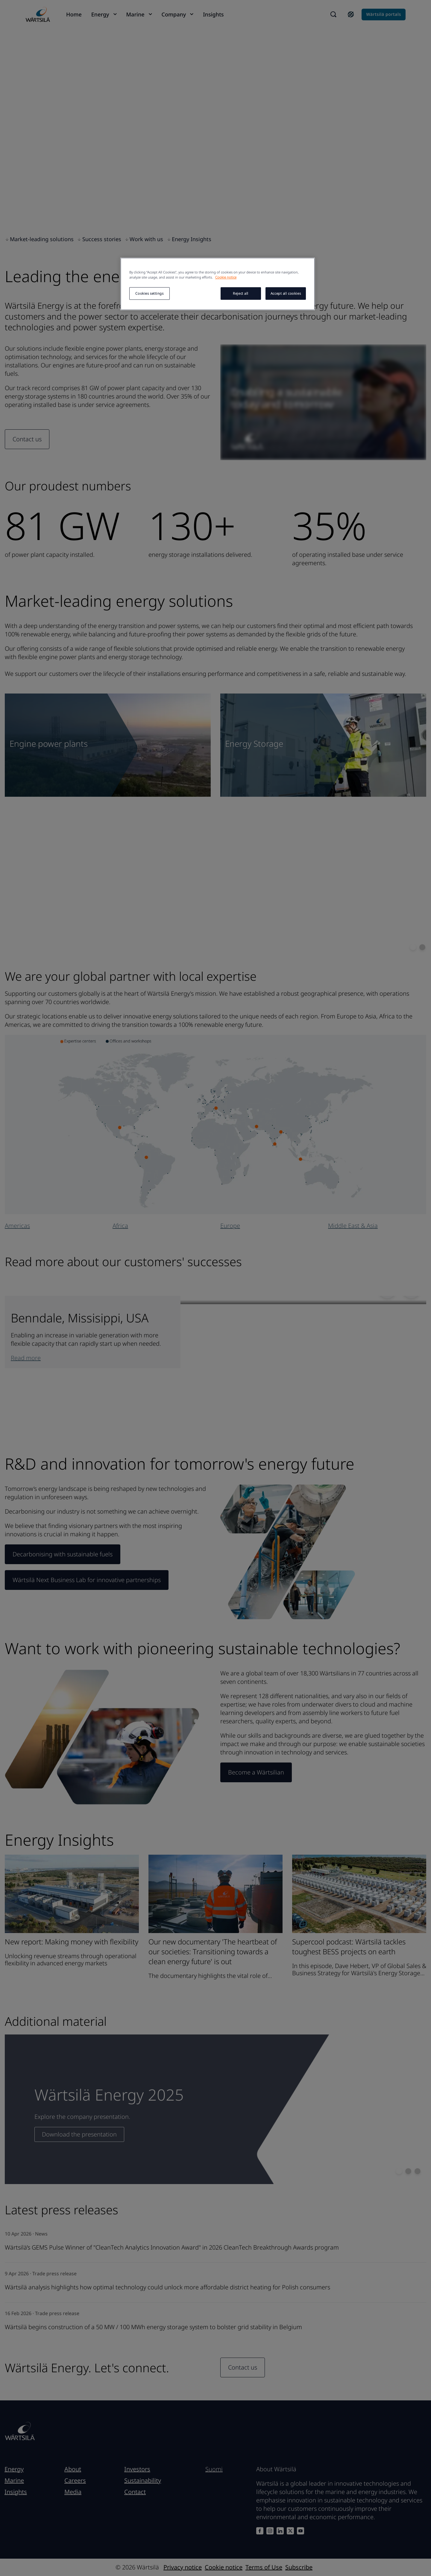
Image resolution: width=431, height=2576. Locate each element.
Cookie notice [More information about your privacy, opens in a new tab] (225, 277)
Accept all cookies (286, 293)
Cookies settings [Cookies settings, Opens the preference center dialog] (149, 293)
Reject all (240, 293)
